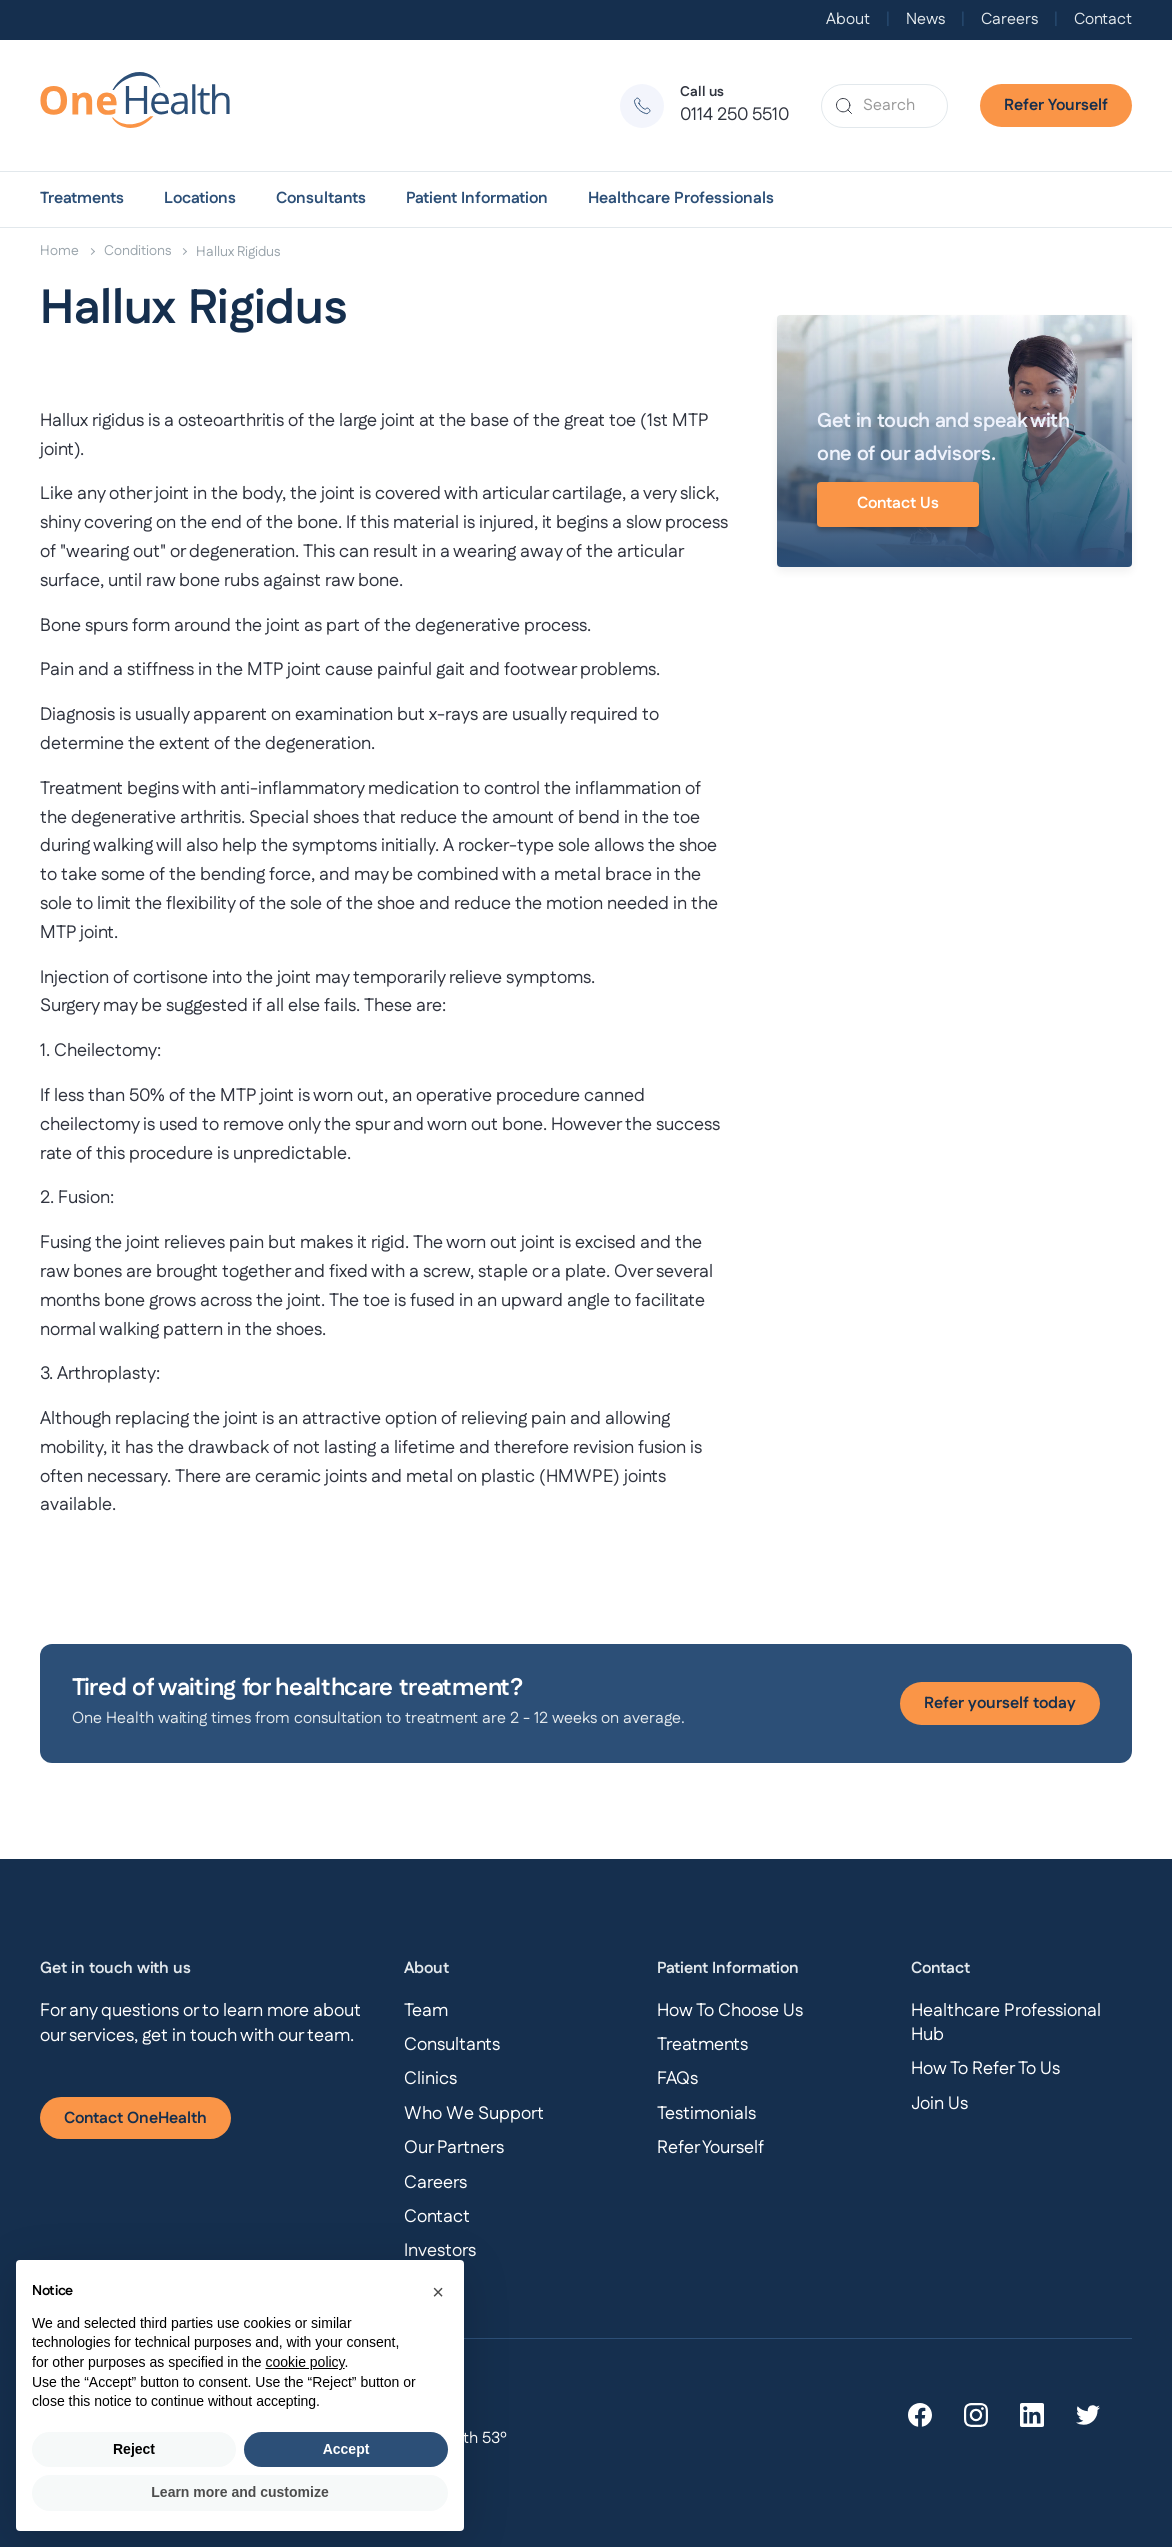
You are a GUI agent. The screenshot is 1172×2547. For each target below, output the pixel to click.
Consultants (321, 199)
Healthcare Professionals (681, 199)
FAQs (677, 2079)
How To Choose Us (730, 2011)
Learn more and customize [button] (239, 2492)
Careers (1009, 20)
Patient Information (477, 199)
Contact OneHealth (135, 2118)
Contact (1103, 20)
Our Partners (454, 2148)
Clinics (430, 2079)
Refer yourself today (1000, 1703)
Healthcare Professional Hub (1006, 2023)
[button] (82, 199)
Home (59, 251)
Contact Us (898, 503)
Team (426, 2011)
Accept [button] (346, 2449)
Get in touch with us (115, 1968)
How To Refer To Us (985, 2069)
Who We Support (474, 2114)
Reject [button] (134, 2449)
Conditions (137, 251)
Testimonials (706, 2114)
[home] (144, 105)
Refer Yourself (1056, 105)
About (848, 20)
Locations (200, 199)
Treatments (82, 199)
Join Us (939, 2104)
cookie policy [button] (304, 2362)
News (925, 20)
